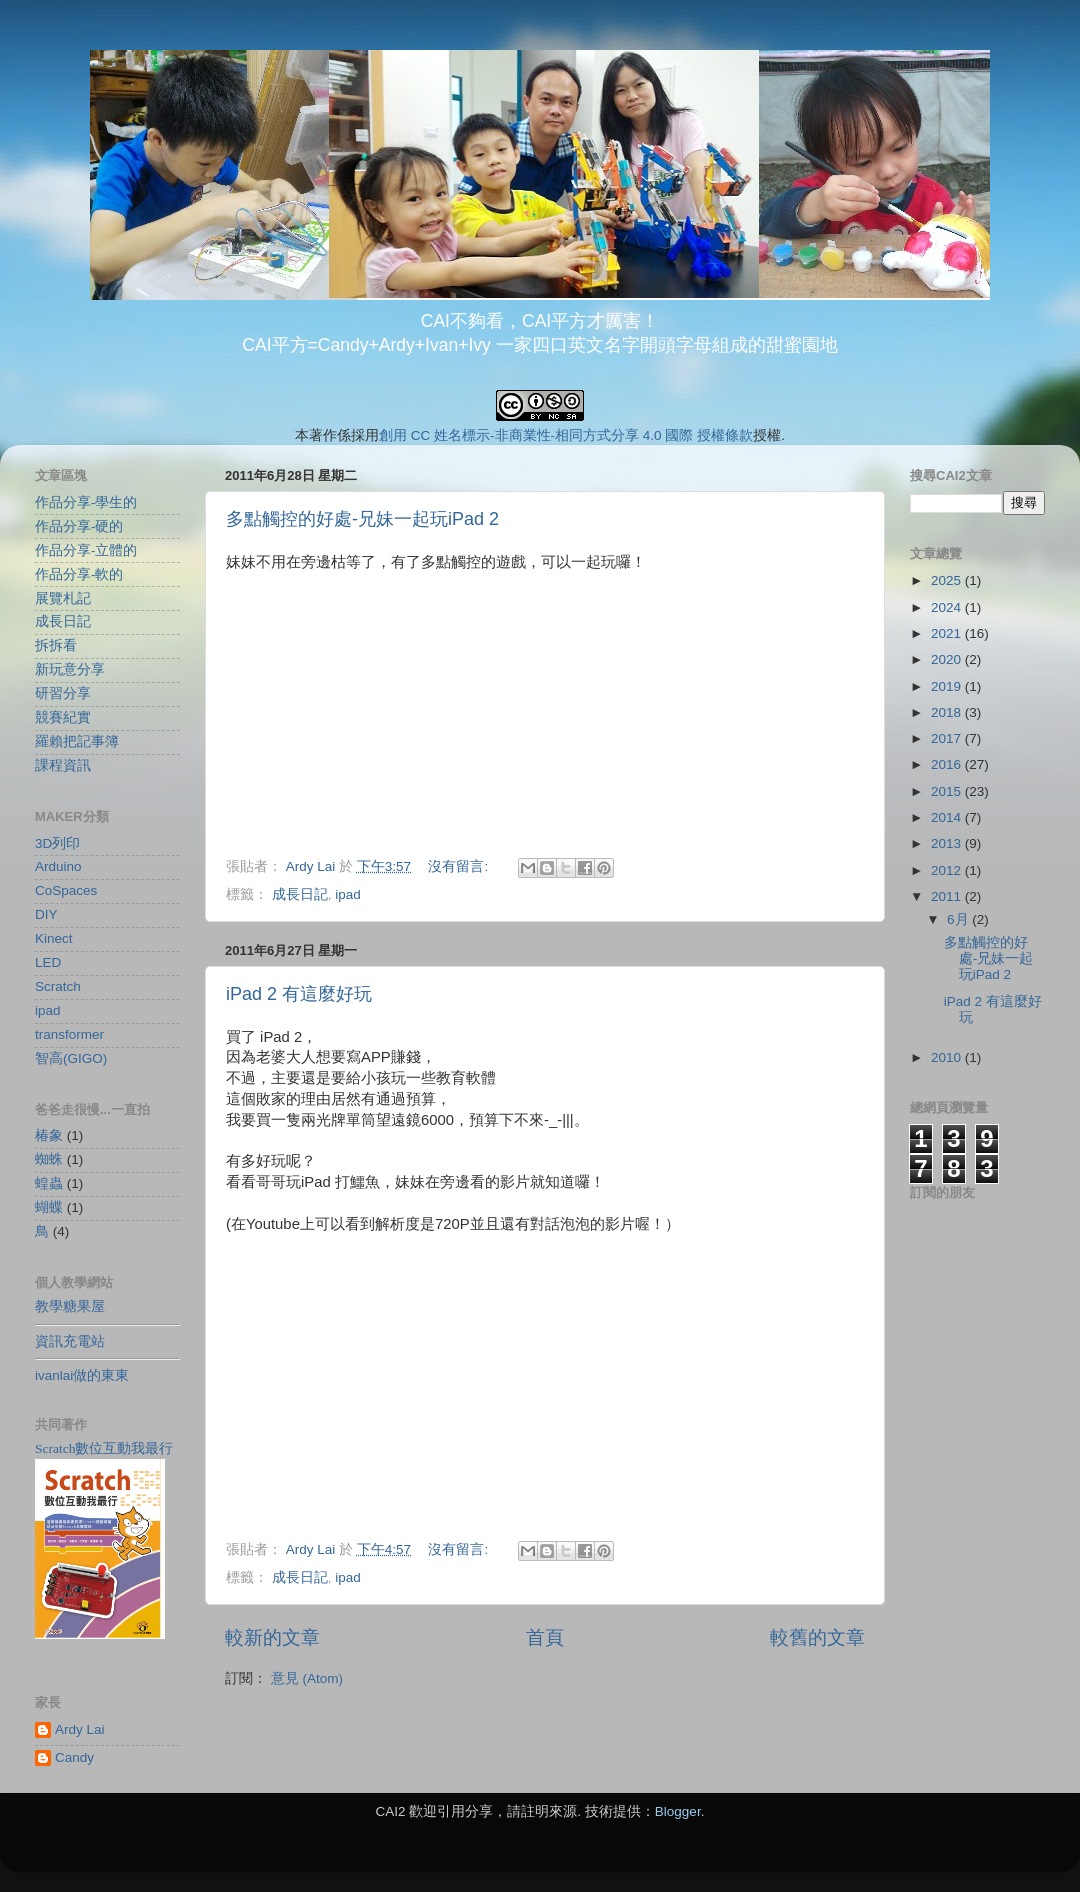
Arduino (58, 866)
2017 (948, 738)
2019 (948, 686)
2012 (948, 870)
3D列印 (57, 843)
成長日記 (300, 894)
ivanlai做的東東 (82, 1375)
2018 (948, 712)
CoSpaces (66, 890)
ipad (348, 894)
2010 (948, 1057)
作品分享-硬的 (79, 526)
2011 (948, 896)
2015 (948, 791)
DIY (46, 914)
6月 (959, 919)
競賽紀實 (63, 717)
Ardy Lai (80, 1729)
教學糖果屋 (70, 1306)
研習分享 (63, 693)
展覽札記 (63, 598)
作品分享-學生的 (86, 502)
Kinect (54, 938)
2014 (948, 817)
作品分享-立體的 (86, 550)
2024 (948, 607)
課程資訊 (63, 765)
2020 (948, 659)
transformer (69, 1034)
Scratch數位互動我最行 (104, 1448)
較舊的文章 (817, 1637)
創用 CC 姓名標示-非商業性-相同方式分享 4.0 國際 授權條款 (566, 435)
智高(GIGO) (71, 1058)
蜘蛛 (49, 1159)
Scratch (58, 986)
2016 (948, 764)
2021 (948, 633)
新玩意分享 (70, 669)
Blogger (678, 1811)
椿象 (49, 1135)
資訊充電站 (70, 1341)
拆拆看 (56, 645)
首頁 (545, 1637)
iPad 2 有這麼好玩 (299, 994)
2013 (948, 843)
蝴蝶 (49, 1207)
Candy (74, 1757)
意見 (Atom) (307, 1678)
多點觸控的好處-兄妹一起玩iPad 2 (362, 519)
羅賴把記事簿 (77, 741)
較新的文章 (272, 1637)
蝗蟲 (49, 1183)
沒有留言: (460, 866)
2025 (948, 580)
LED (48, 962)
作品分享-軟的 (79, 574)
